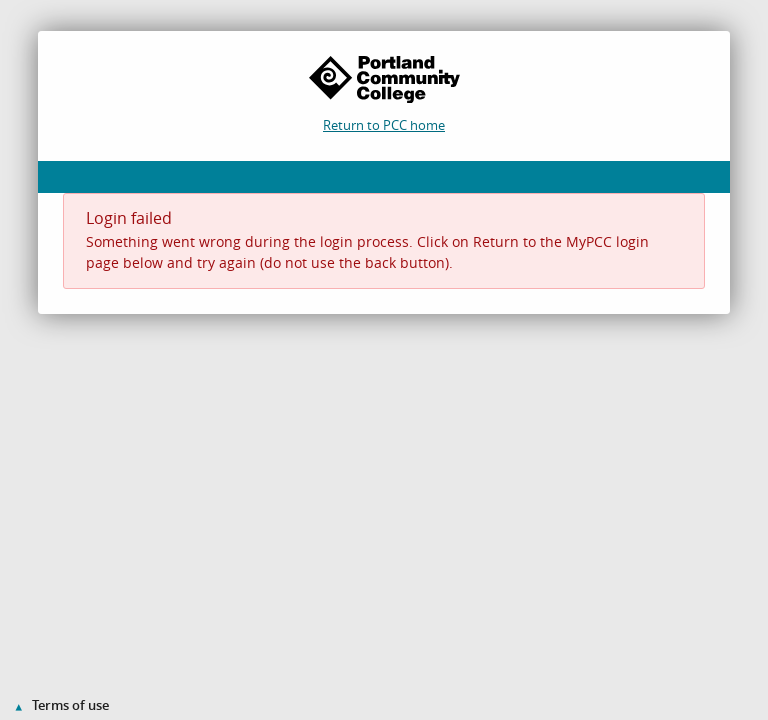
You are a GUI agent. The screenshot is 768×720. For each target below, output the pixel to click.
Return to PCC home (384, 125)
